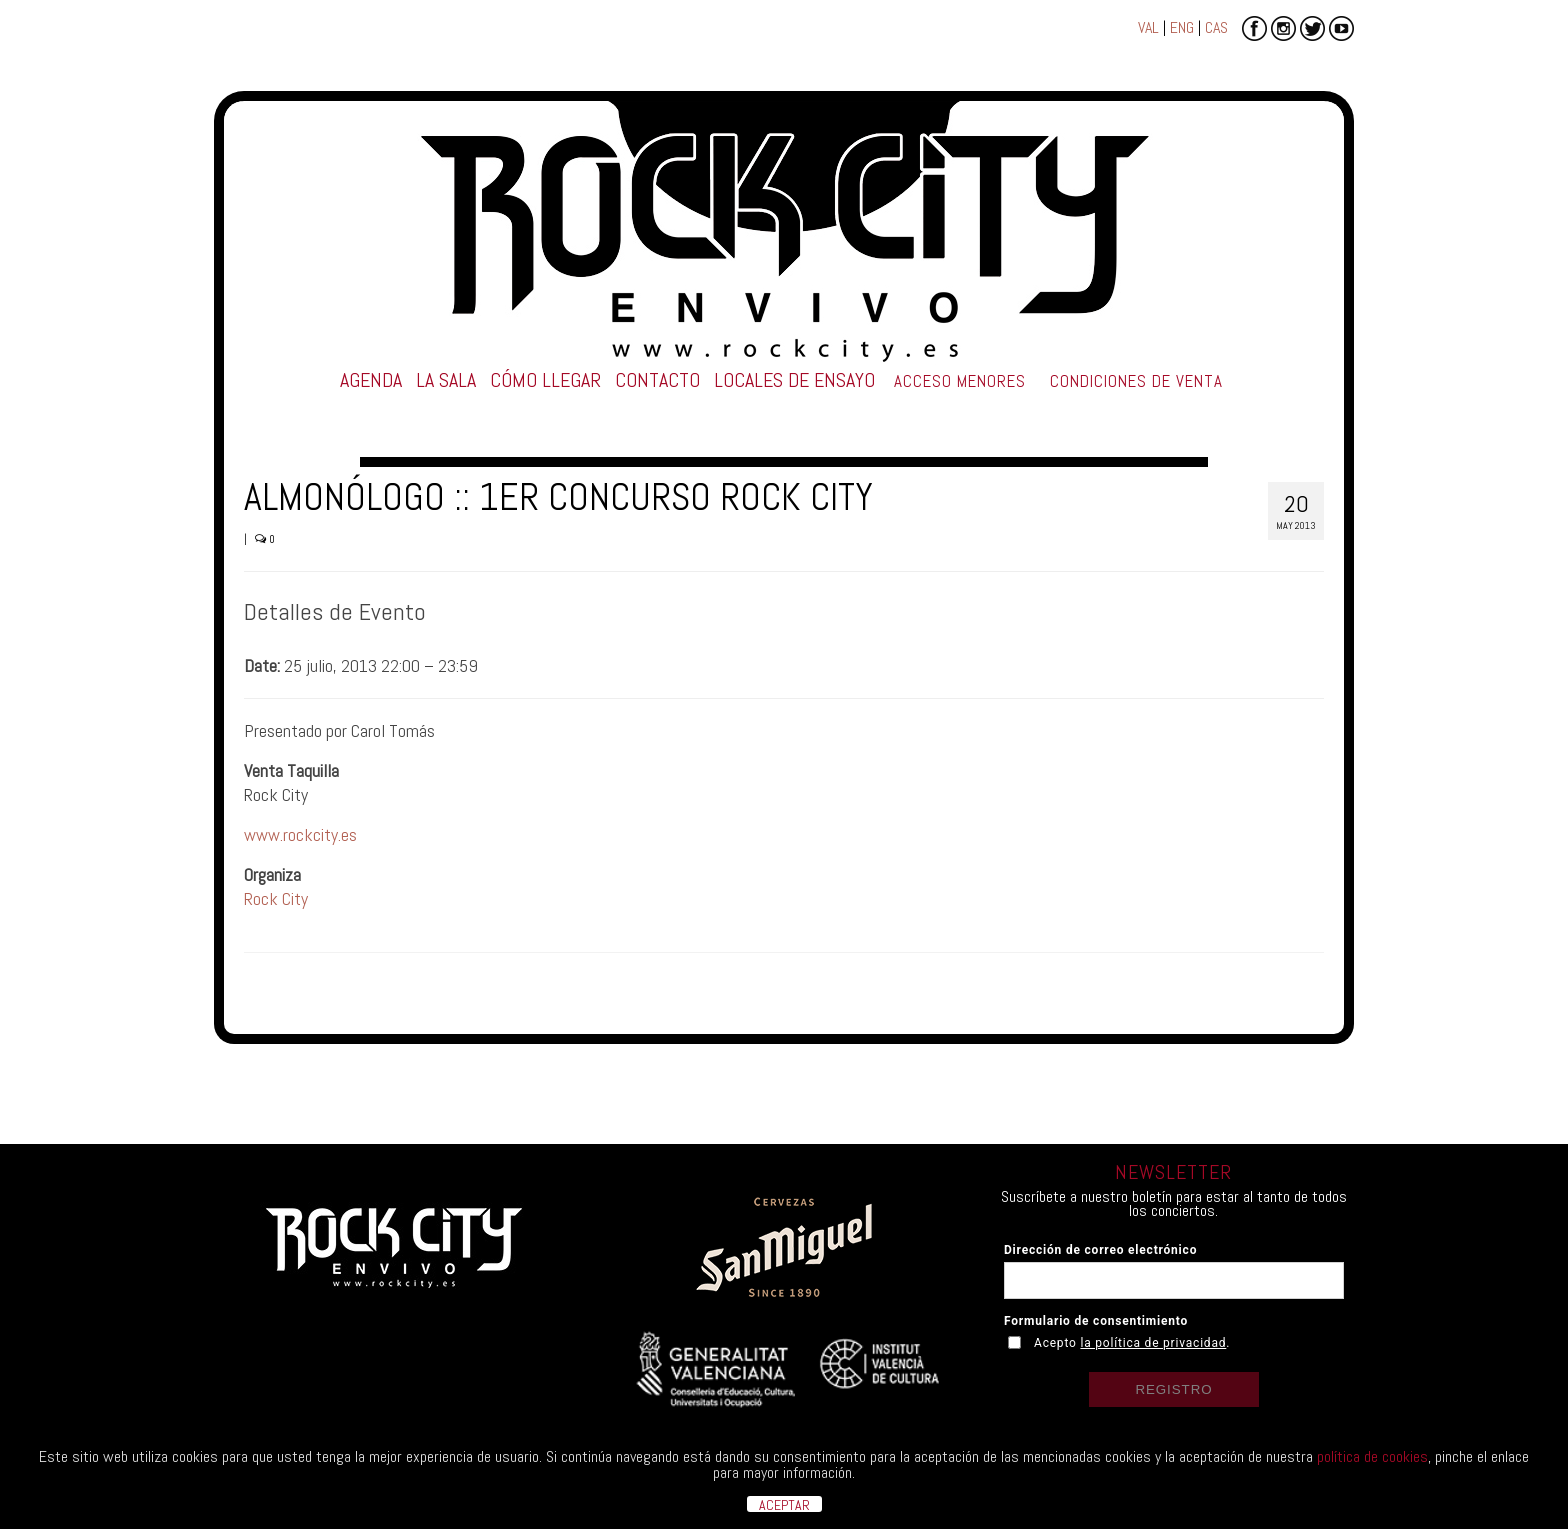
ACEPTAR (784, 1504)
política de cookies (1372, 1456)
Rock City (276, 898)
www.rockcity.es (300, 834)
